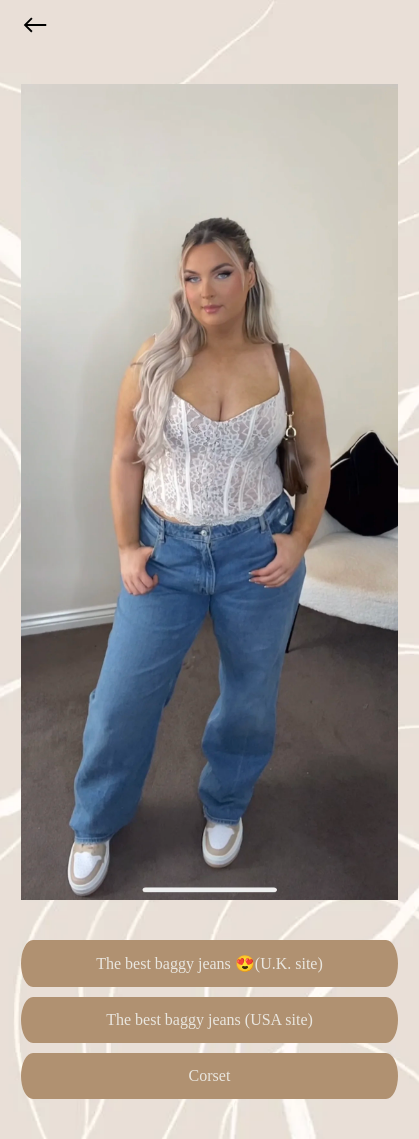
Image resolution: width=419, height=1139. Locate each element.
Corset (210, 1075)
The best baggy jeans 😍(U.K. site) (209, 963)
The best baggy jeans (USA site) (209, 1019)
